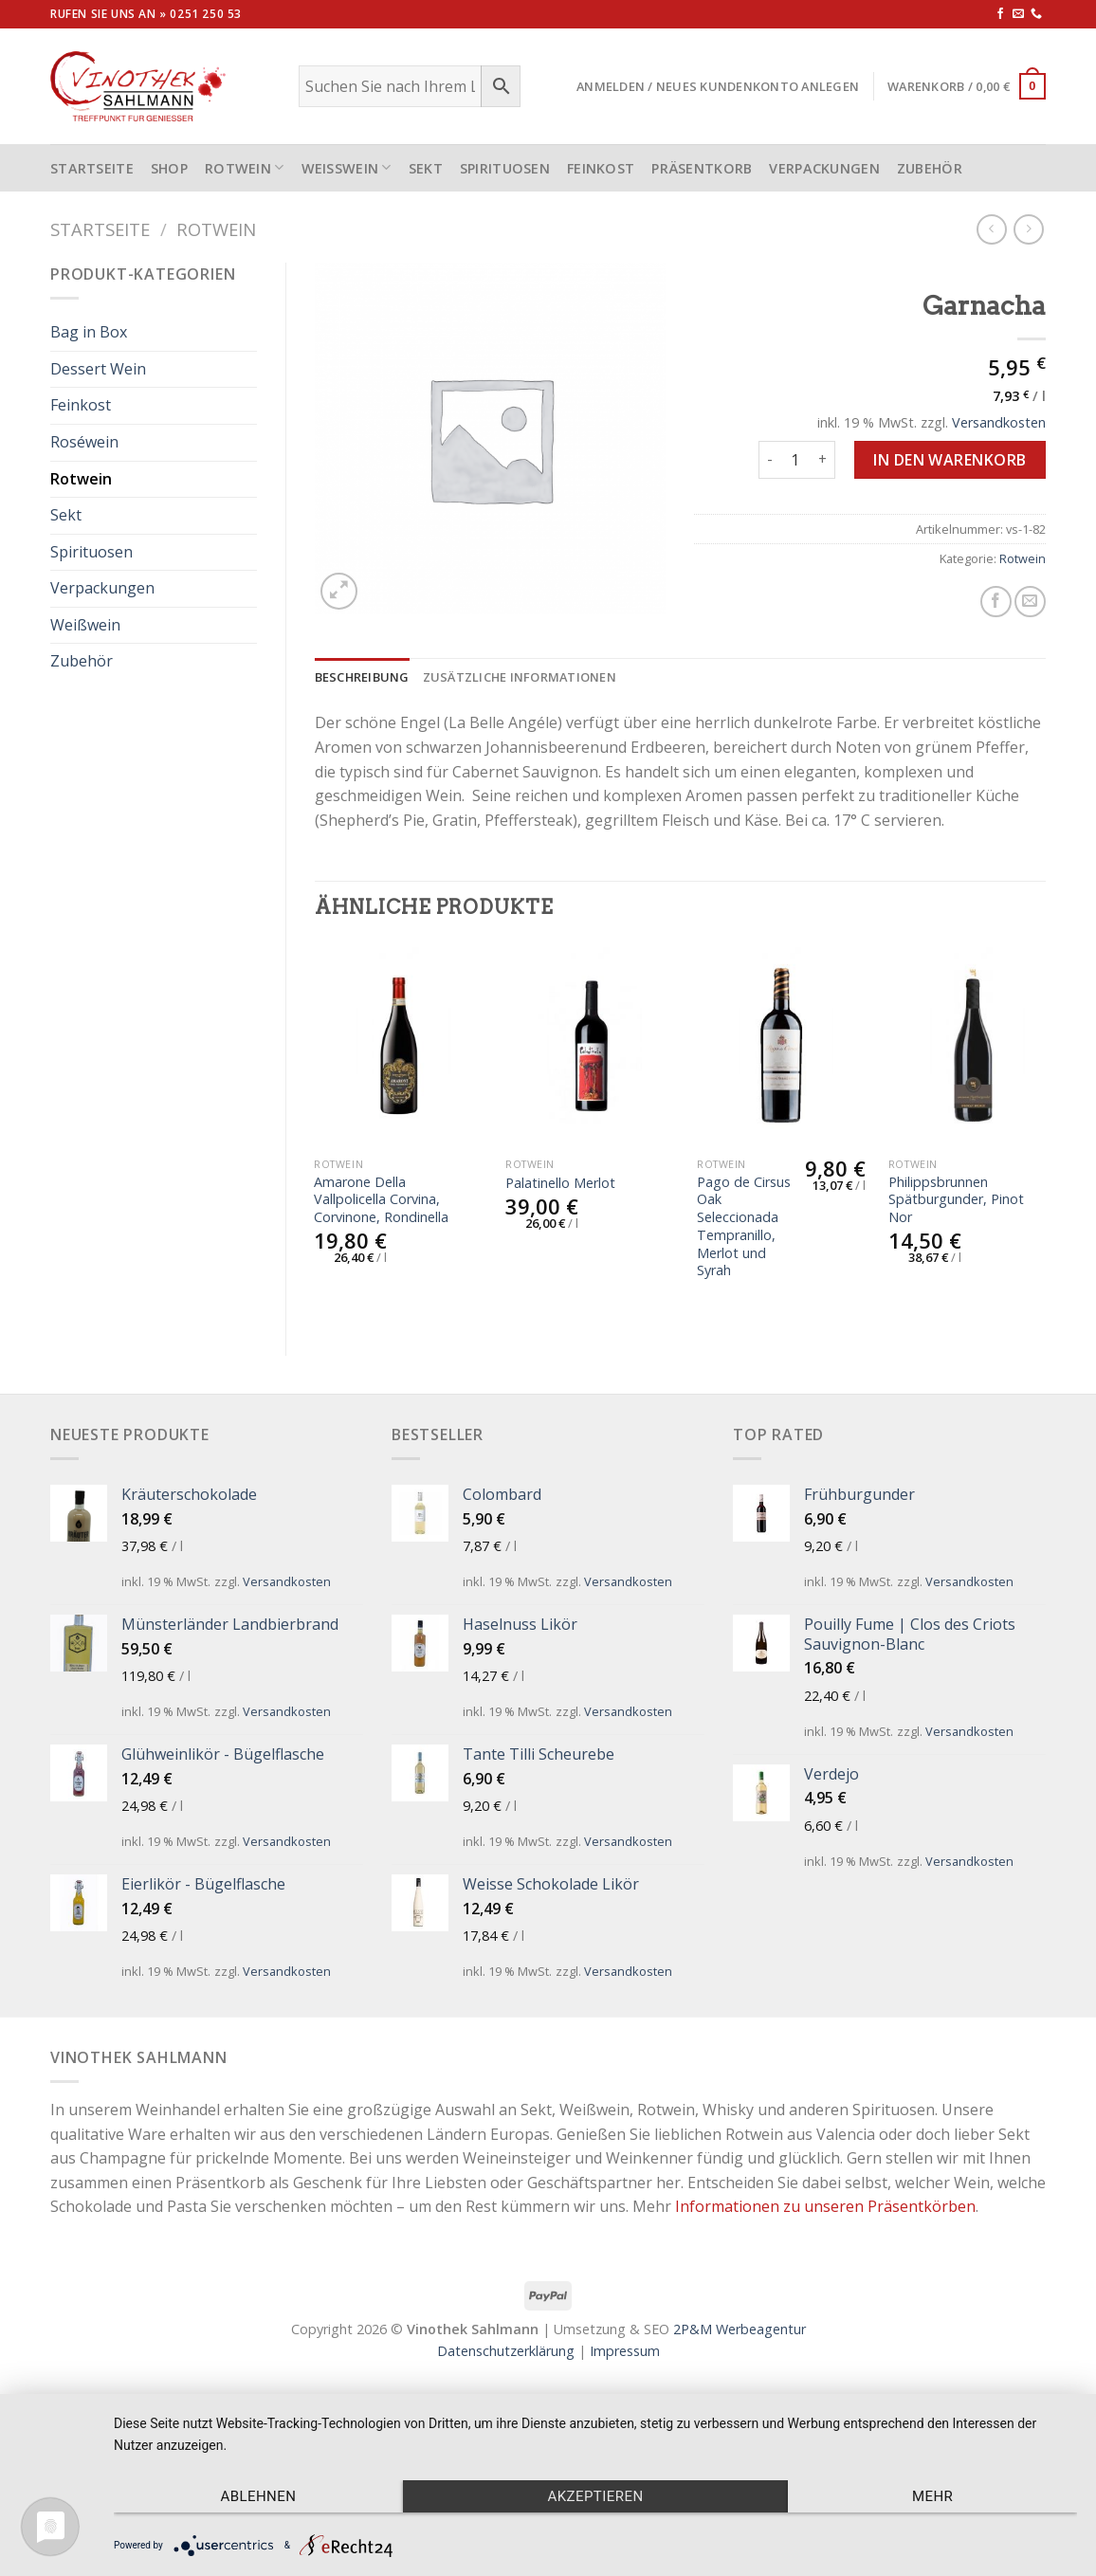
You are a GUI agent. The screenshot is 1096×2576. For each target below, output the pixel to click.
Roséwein (84, 441)
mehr (932, 2496)
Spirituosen (505, 168)
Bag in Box (88, 331)
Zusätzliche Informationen (519, 676)
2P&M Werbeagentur (739, 2329)
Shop (169, 168)
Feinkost (600, 168)
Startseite (100, 229)
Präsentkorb (701, 168)
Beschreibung (362, 676)
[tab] (362, 677)
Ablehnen (258, 2496)
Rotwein (244, 167)
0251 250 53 (206, 14)
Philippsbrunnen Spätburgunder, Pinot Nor (956, 1200)
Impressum (625, 2351)
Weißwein (346, 167)
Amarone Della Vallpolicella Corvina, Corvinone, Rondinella (381, 1200)
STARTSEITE (92, 168)
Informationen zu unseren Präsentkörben (825, 2206)
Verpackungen (824, 168)
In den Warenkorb (950, 459)
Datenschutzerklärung (506, 2351)
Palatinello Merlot (560, 1183)
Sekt (426, 168)
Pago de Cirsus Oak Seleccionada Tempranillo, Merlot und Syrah (744, 1227)
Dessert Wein (98, 368)
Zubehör (929, 168)
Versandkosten (999, 422)
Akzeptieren (595, 2496)
